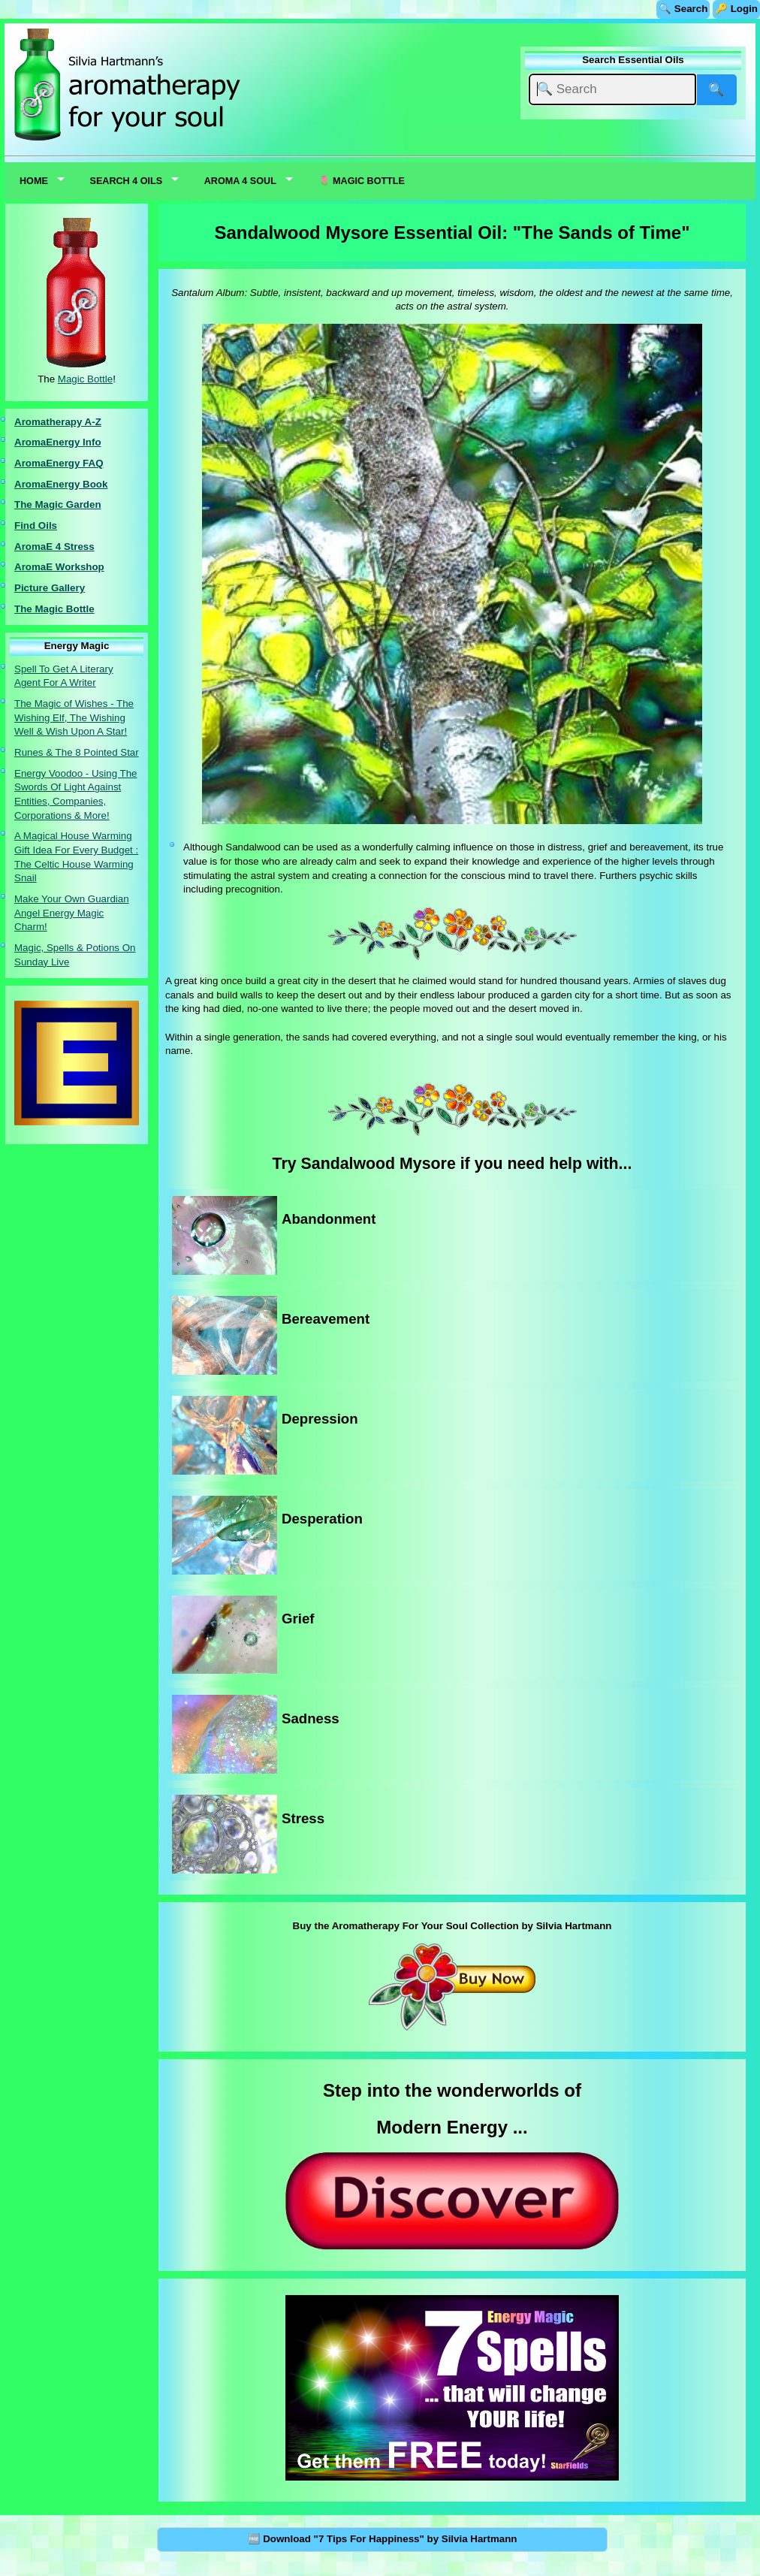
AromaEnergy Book (60, 484)
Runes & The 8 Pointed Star (76, 752)
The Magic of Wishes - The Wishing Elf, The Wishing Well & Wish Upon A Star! (74, 717)
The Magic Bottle (54, 609)
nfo (93, 442)
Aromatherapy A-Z (57, 421)
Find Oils (35, 525)
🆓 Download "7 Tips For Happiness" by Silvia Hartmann (382, 2538)
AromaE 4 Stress (54, 546)
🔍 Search (683, 8)
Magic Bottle (85, 379)
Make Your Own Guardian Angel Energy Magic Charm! (71, 912)
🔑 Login (736, 8)
